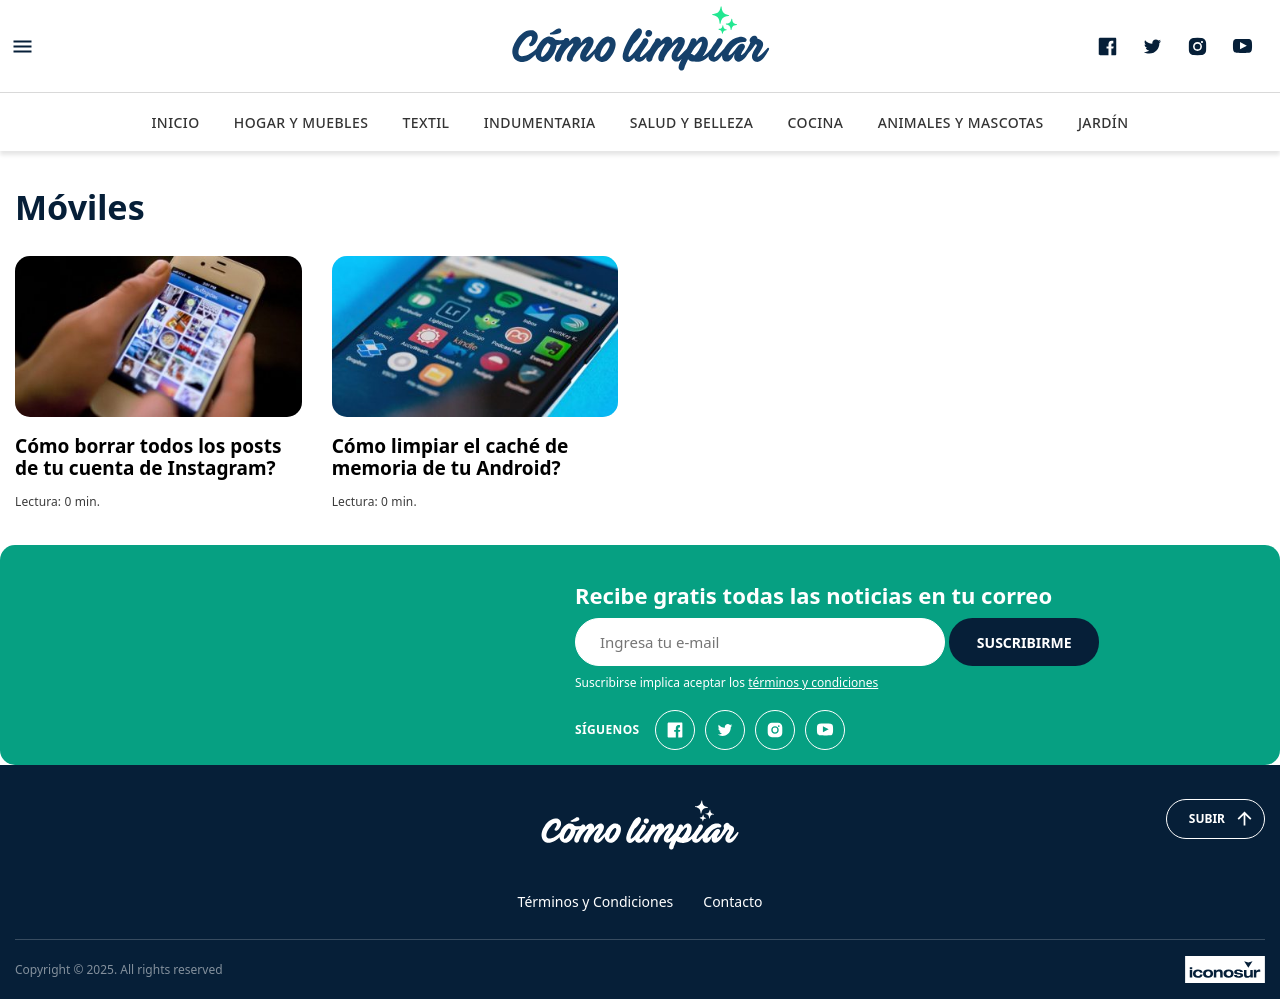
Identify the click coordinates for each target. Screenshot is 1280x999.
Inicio (175, 122)
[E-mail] (760, 642)
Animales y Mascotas (961, 122)
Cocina (815, 122)
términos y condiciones (813, 682)
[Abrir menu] (22, 46)
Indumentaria (540, 122)
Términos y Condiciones (596, 901)
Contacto (732, 901)
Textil (425, 122)
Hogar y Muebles (301, 122)
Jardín (1103, 122)
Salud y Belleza (691, 122)
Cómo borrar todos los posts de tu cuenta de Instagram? (148, 457)
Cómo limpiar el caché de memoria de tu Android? (450, 457)
